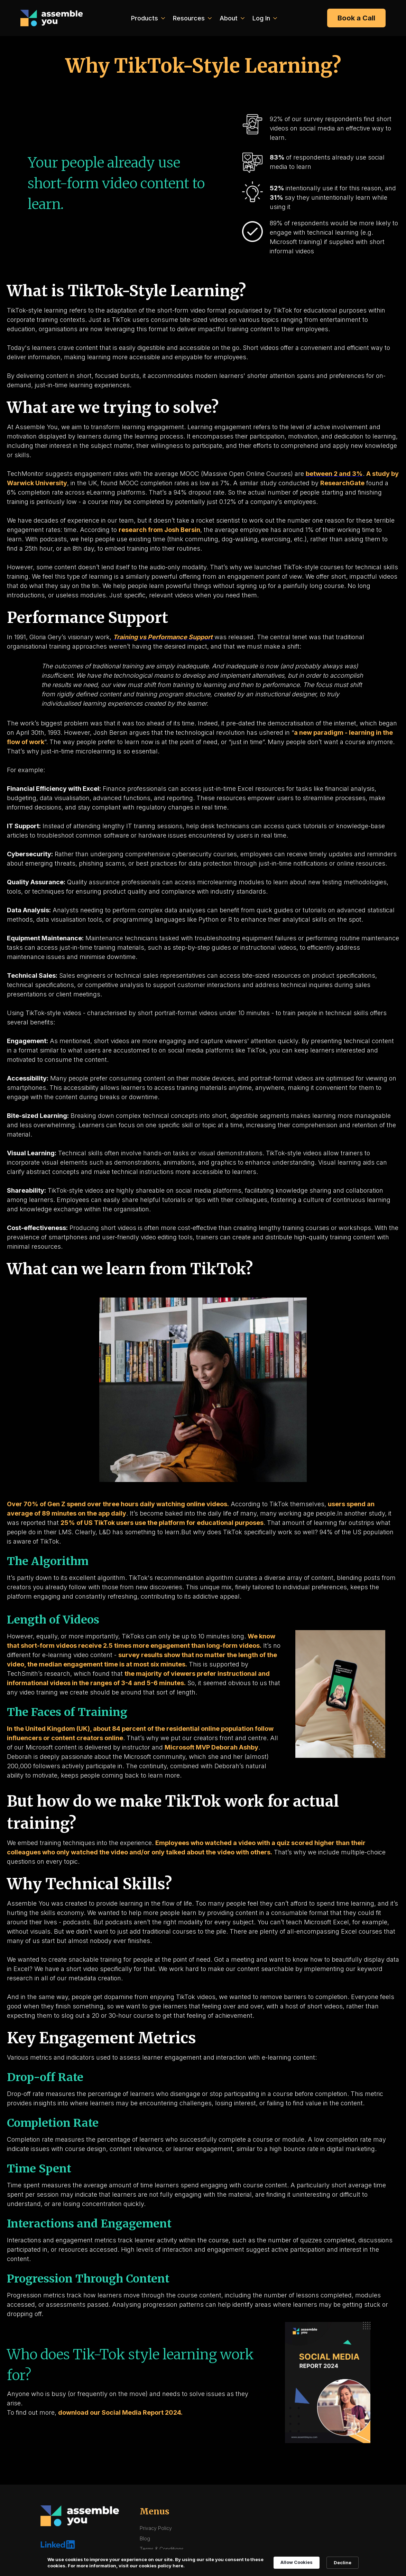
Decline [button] (342, 2562)
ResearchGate (342, 483)
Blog (145, 2538)
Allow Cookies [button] (296, 2562)
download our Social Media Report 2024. (120, 2412)
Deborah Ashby (234, 1747)
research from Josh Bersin (159, 529)
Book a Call (356, 18)
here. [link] (179, 2565)
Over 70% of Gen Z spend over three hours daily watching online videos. (118, 1504)
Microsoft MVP (188, 1747)
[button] (147, 18)
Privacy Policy (156, 2528)
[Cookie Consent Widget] (203, 2562)
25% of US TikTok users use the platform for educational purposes (162, 1522)
